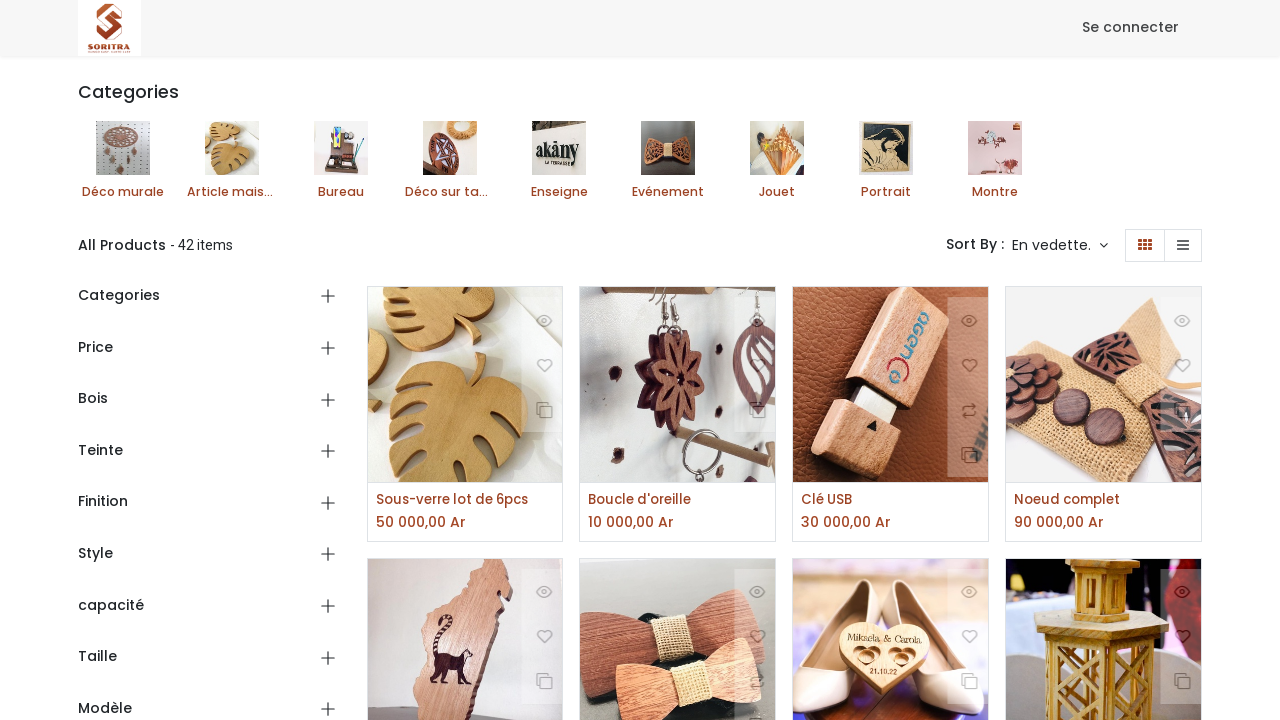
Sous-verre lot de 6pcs (460, 500)
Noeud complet (1071, 500)
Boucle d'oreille (644, 500)
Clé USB (828, 500)
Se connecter (1130, 27)
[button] (1060, 246)
